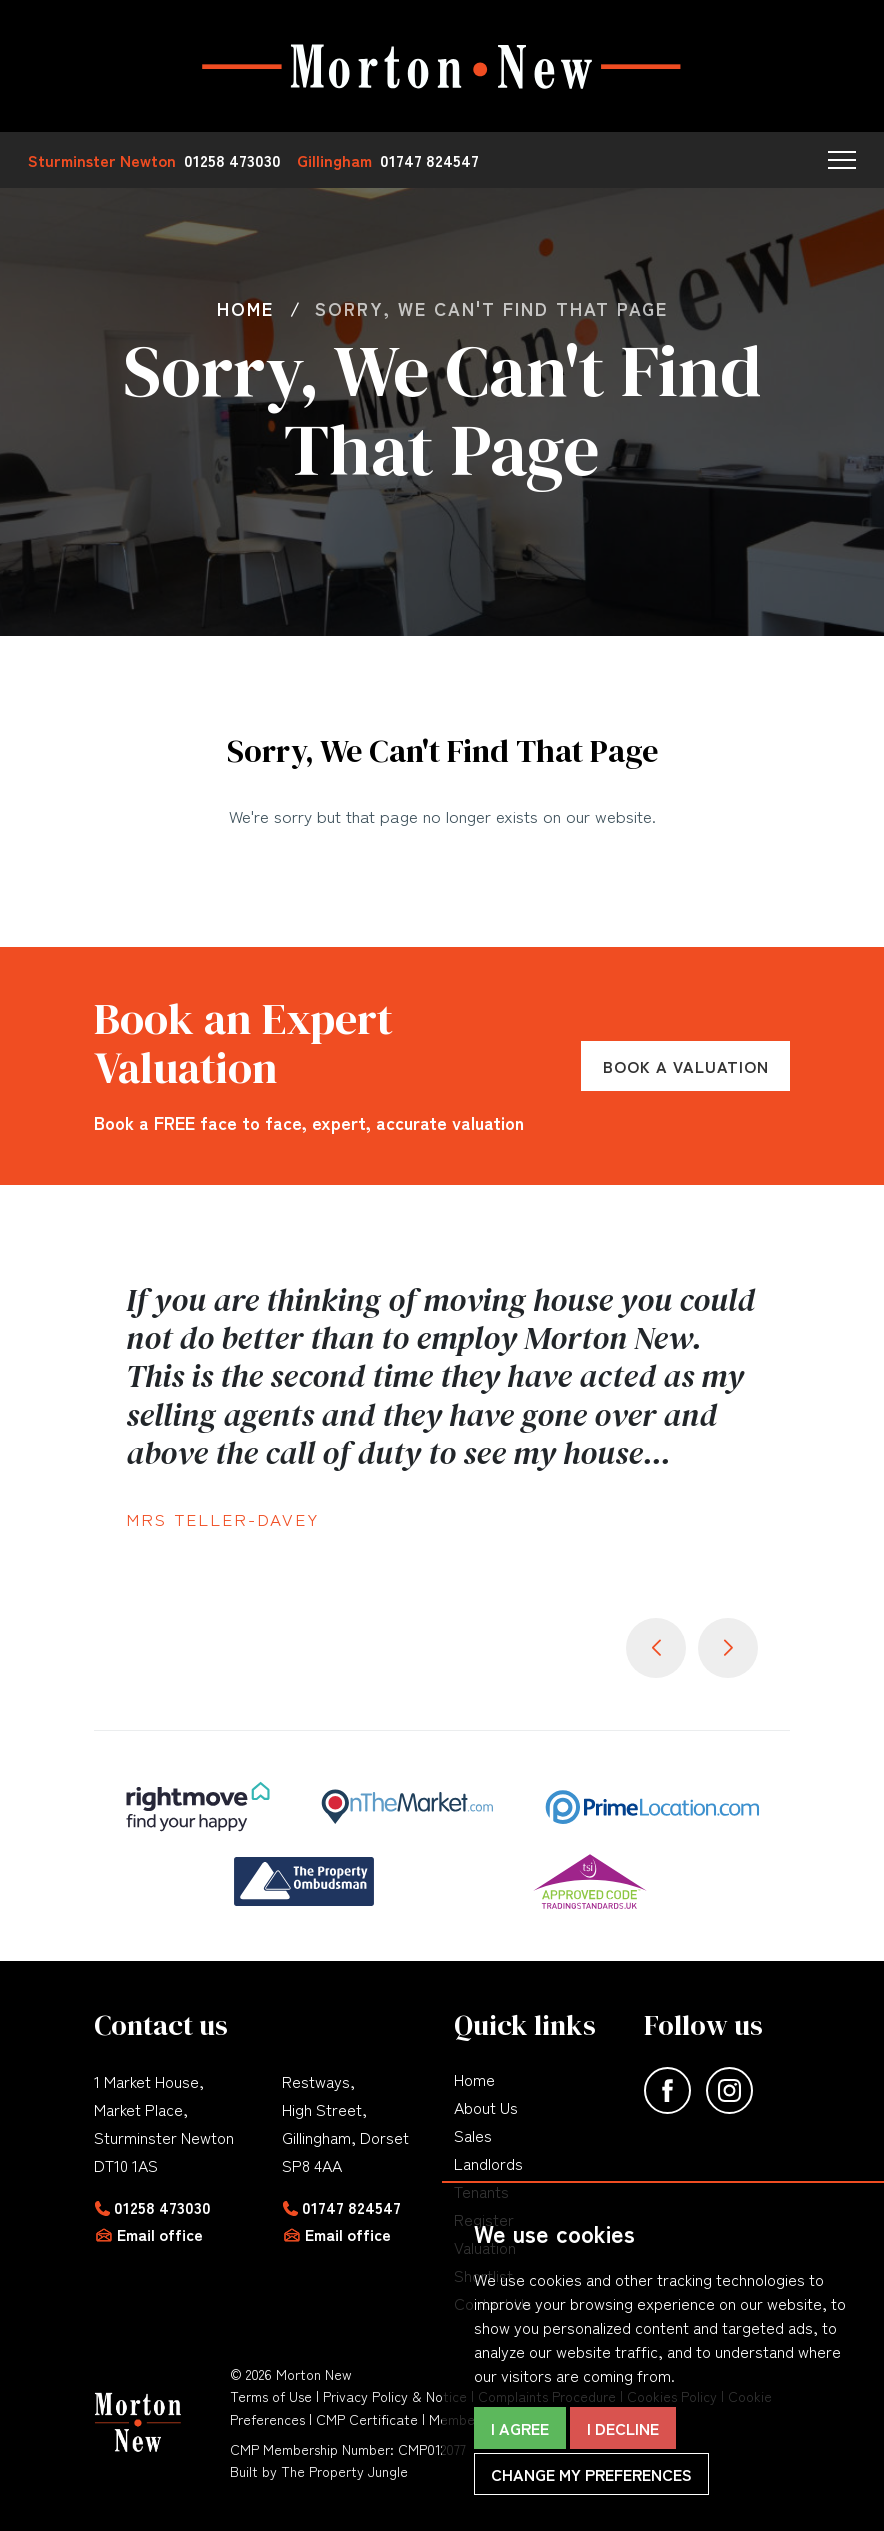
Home (474, 2079)
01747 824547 (351, 2207)
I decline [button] (623, 2428)
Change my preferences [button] (591, 2474)
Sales (473, 2135)
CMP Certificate (367, 2419)
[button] (842, 160)
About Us (486, 2107)
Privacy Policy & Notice (395, 2396)
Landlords (488, 2163)
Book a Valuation (686, 1066)
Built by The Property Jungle (319, 2471)
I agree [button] (520, 2428)
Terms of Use (271, 2396)
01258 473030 (162, 2207)
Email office (160, 2234)
